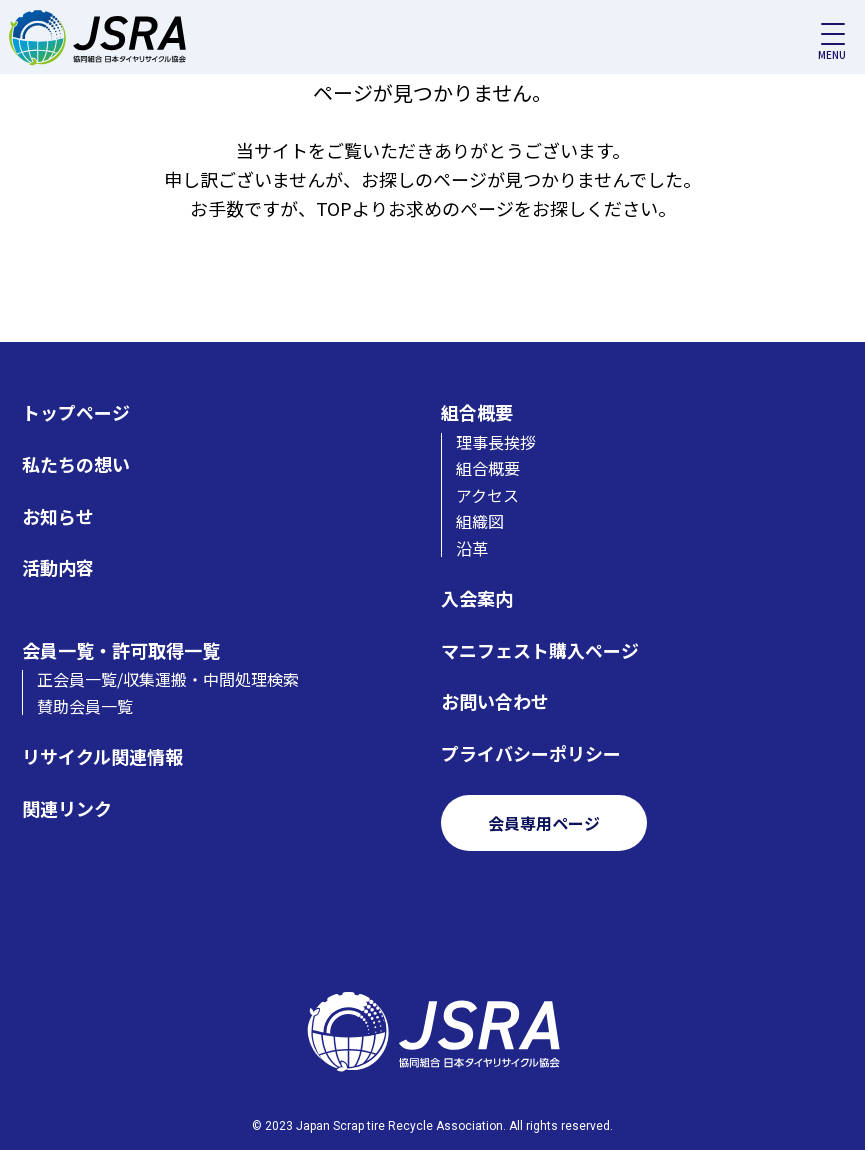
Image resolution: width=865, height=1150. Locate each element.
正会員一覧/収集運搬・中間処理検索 (168, 679)
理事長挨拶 (496, 442)
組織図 (480, 521)
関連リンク (67, 808)
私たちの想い (76, 464)
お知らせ (58, 516)
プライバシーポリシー (531, 753)
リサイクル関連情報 (102, 756)
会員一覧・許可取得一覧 (121, 650)
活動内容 (58, 567)
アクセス (487, 495)
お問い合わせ (495, 701)
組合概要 (477, 412)
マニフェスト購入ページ (540, 650)
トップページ (76, 412)
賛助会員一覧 (85, 706)
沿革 (472, 548)
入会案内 (477, 598)
